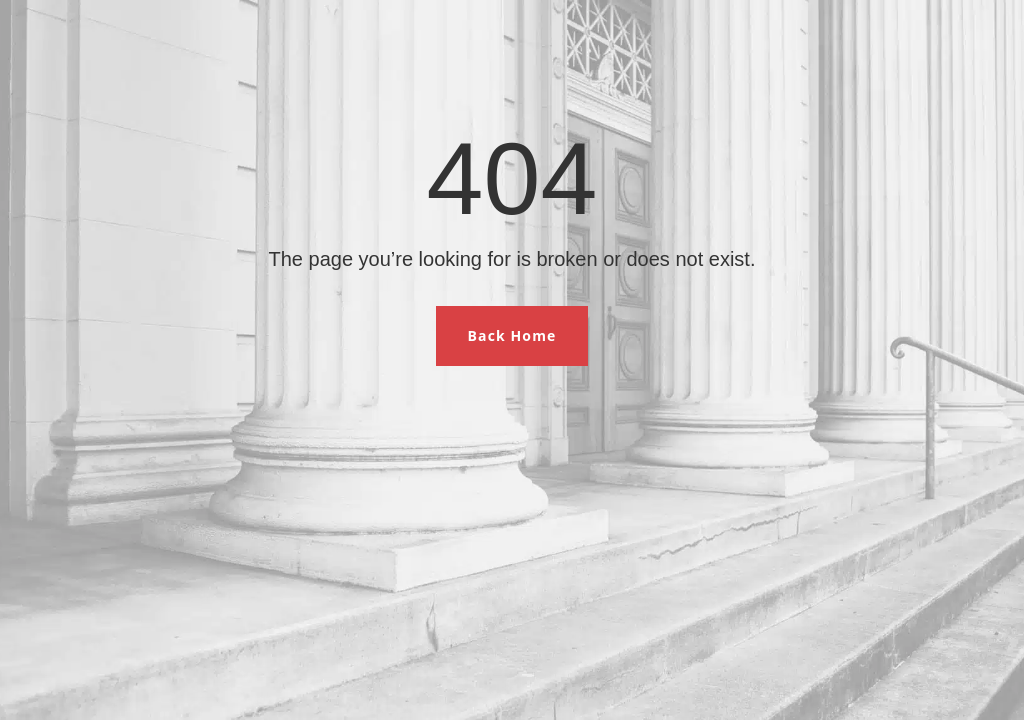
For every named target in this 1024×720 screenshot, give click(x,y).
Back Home (512, 335)
